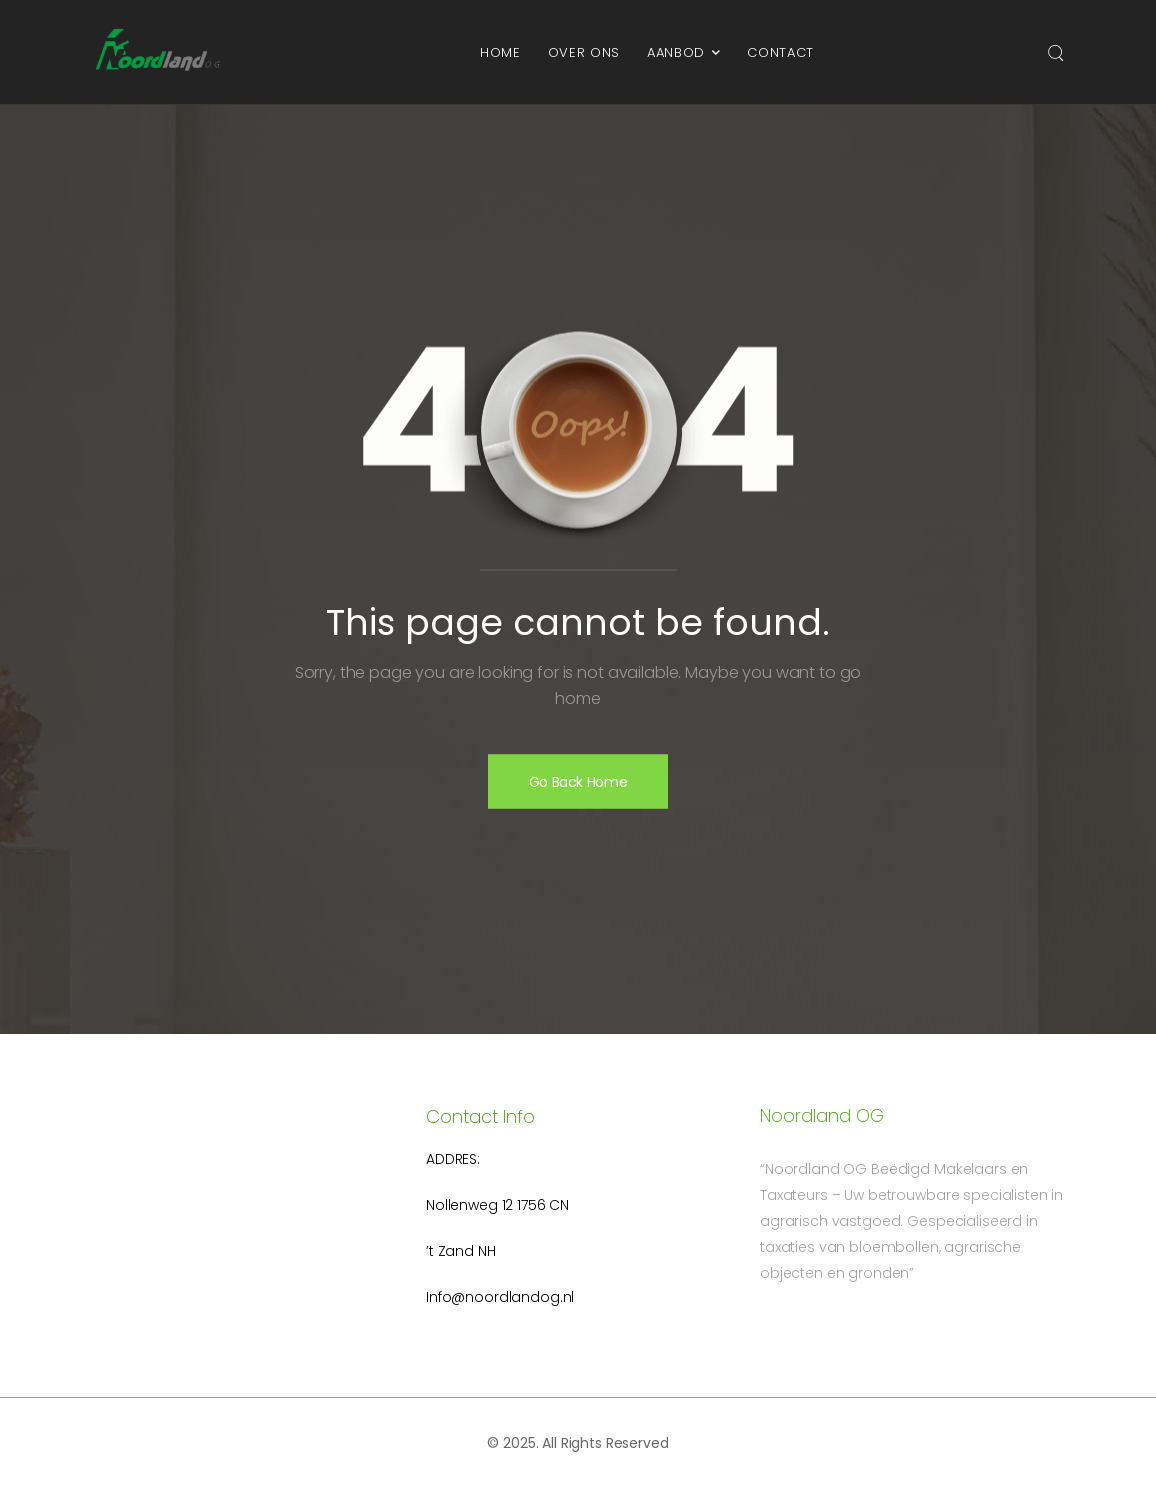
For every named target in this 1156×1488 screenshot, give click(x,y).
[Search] (1056, 52)
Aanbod (676, 52)
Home (500, 52)
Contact (780, 52)
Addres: (453, 1159)
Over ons (584, 52)
